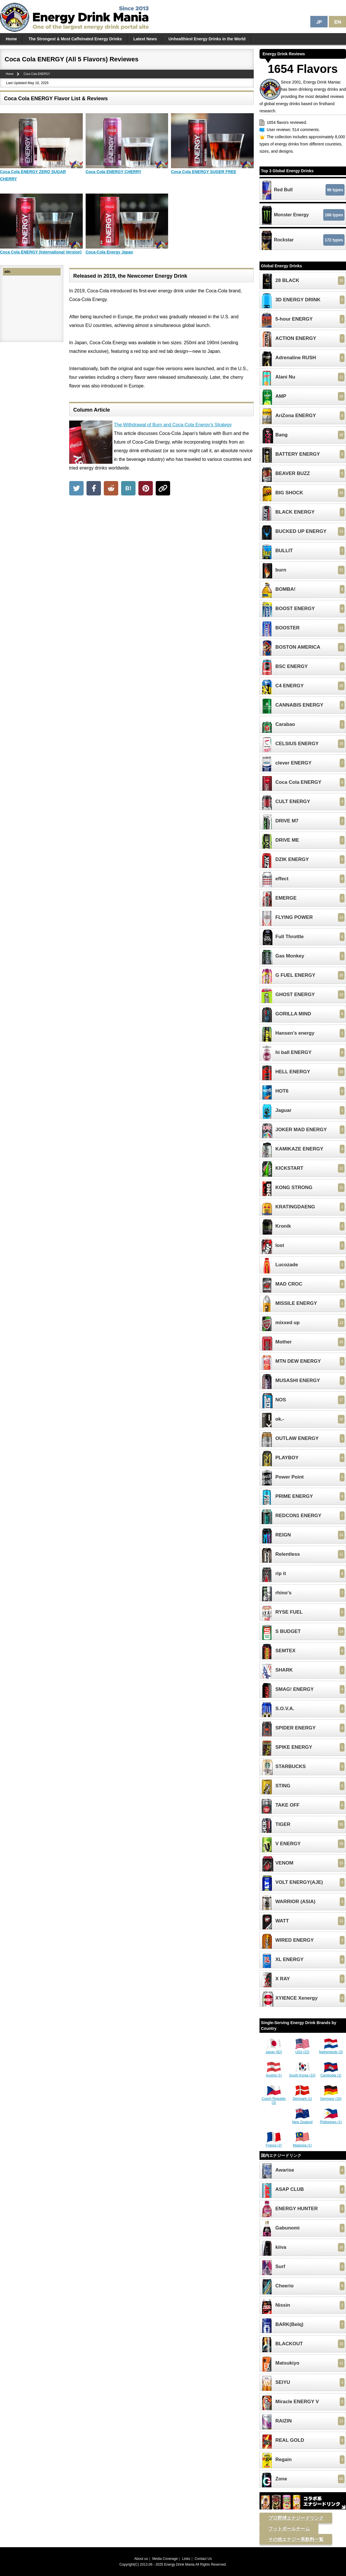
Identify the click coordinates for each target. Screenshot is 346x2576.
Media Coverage (165, 2559)
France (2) (274, 2143)
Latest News (145, 39)
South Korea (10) (302, 2073)
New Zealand (302, 2120)
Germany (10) (330, 2097)
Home (11, 39)
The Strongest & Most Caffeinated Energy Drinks (75, 39)
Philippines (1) (331, 2120)
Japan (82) (274, 2050)
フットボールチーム (289, 2528)
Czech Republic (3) (274, 2099)
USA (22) (302, 2050)
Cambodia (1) (330, 2073)
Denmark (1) (302, 2097)
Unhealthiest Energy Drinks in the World (206, 39)
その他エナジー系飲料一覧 (296, 2539)
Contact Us (203, 2559)
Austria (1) (274, 2073)
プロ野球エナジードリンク (296, 2518)
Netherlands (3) (331, 2050)
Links (186, 2559)
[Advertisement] (161, 541)
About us (141, 2559)
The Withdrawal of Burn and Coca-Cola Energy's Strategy (173, 424)
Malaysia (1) (302, 2143)
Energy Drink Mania (179, 2564)
